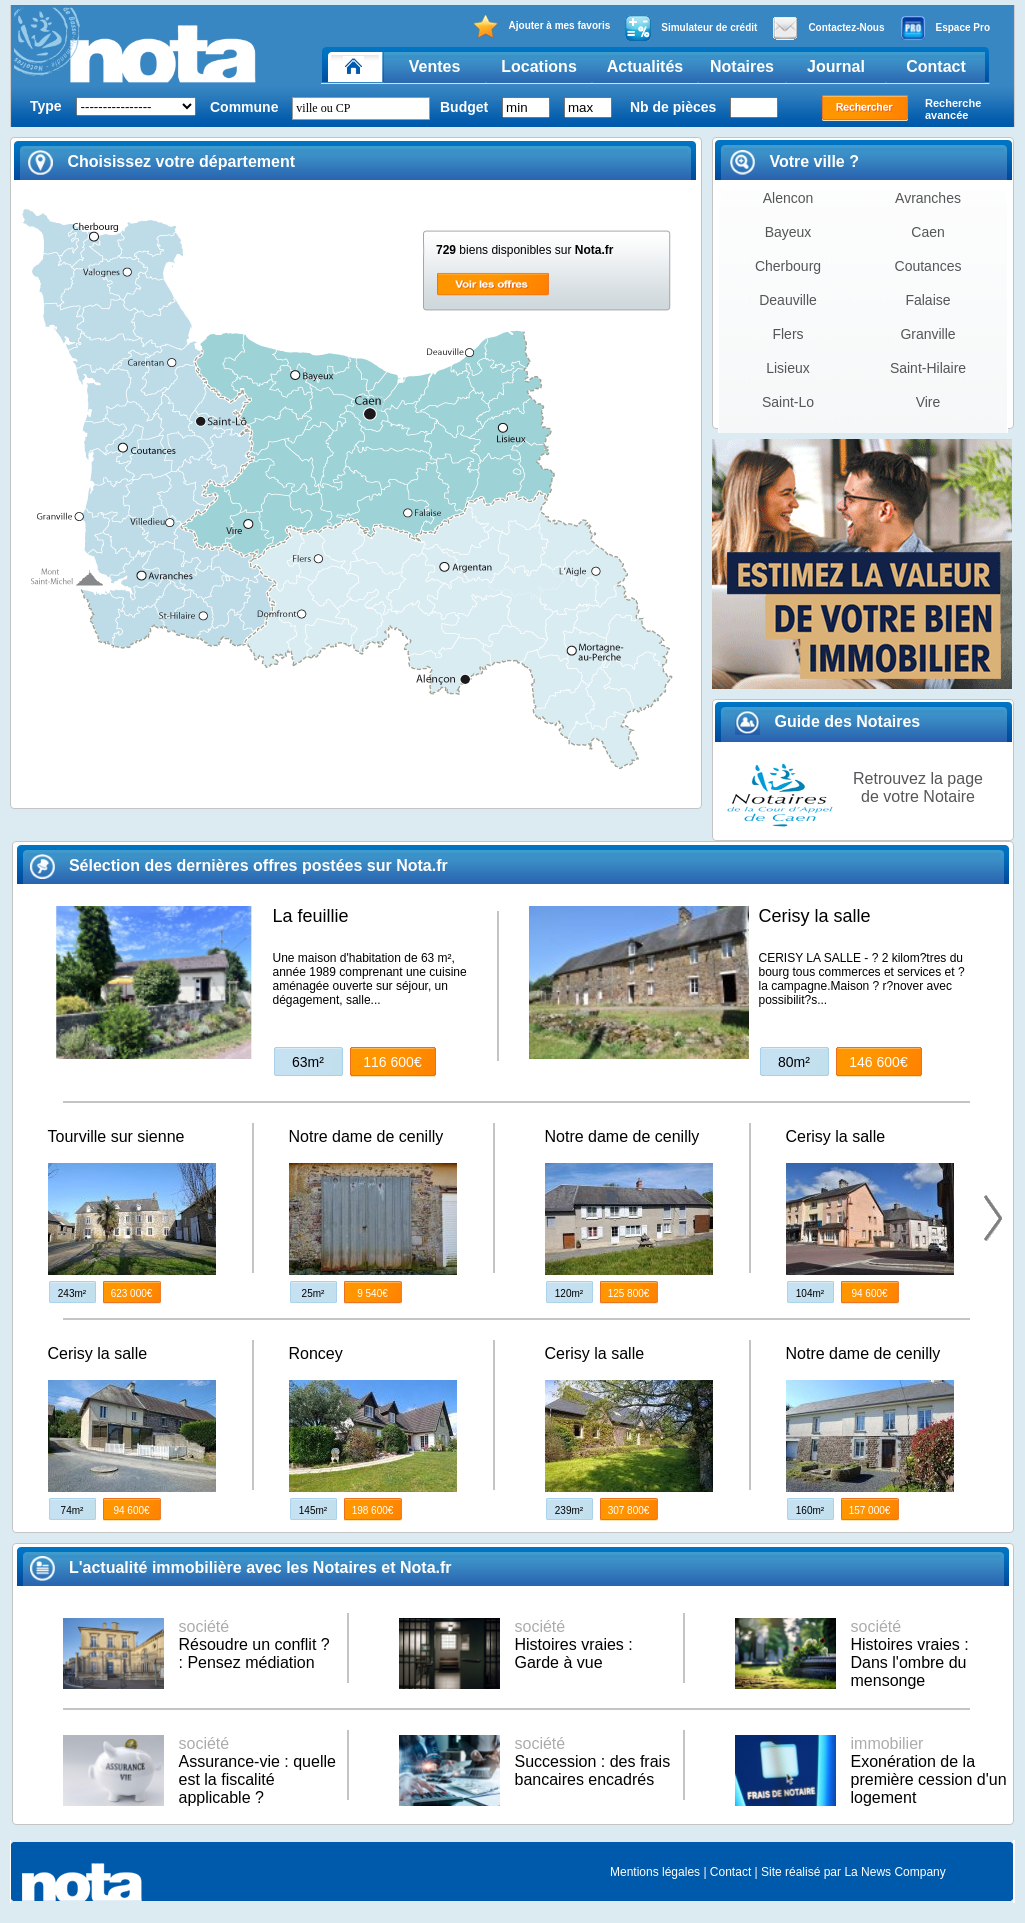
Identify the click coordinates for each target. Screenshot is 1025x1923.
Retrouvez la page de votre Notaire (918, 787)
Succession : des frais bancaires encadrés (593, 1761)
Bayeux (788, 232)
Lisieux (788, 368)
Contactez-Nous (828, 28)
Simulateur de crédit (691, 28)
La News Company (894, 1872)
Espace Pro (945, 28)
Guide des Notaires (827, 721)
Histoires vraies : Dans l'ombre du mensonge (910, 1653)
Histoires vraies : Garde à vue (574, 1644)
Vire (928, 402)
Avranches (928, 198)
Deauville (788, 300)
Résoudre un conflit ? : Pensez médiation (254, 1644)
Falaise (927, 300)
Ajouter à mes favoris (541, 26)
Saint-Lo (788, 402)
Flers (787, 334)
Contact (936, 66)
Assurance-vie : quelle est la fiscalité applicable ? (257, 1770)
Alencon (788, 198)
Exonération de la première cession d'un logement (929, 1770)
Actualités (645, 66)
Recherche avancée (953, 109)
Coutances (928, 266)
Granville (927, 334)
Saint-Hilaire (928, 368)
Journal (836, 66)
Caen (927, 232)
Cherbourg (788, 266)
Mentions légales (655, 1872)
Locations (539, 66)
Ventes (435, 66)
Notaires (742, 66)
